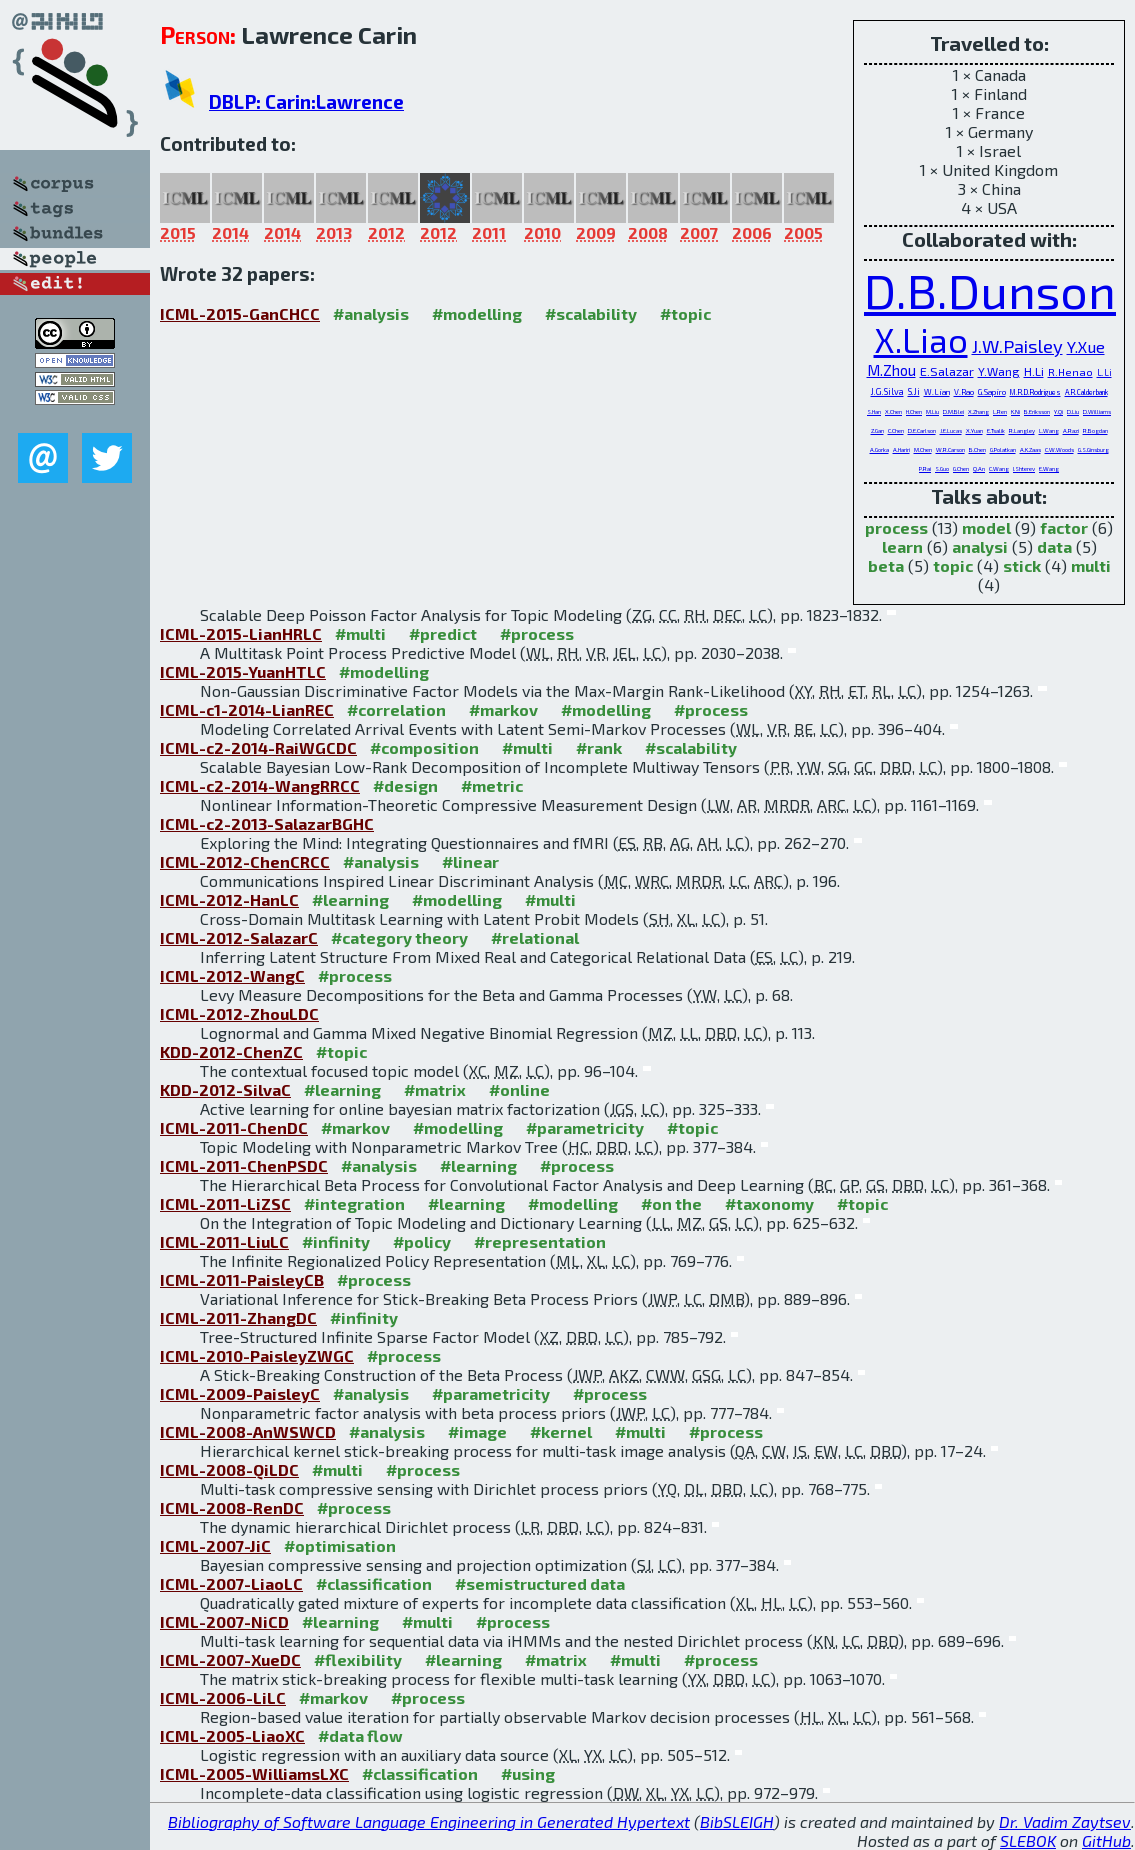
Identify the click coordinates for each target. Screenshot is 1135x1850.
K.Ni (1015, 411)
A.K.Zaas (1030, 449)
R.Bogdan (1095, 430)
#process (537, 633)
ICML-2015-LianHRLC (241, 633)
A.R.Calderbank (1086, 392)
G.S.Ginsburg (1093, 449)
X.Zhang (978, 411)
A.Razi (1071, 430)
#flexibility (358, 1659)
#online (519, 1089)
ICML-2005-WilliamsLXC (254, 1773)
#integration (354, 1203)
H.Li (1034, 371)
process (896, 527)
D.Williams (1097, 411)
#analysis (371, 313)
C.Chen (896, 430)
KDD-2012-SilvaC (225, 1089)
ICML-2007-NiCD (224, 1621)
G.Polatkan (1003, 449)
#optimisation (340, 1545)
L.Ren (1000, 411)
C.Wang (999, 468)
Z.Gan (877, 430)
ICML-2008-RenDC (232, 1507)
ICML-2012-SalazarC (239, 937)
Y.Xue (1086, 346)
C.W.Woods (1059, 449)
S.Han (874, 411)
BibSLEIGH (737, 1821)
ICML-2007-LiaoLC (231, 1583)
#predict (443, 633)
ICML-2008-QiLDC (229, 1469)
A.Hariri (901, 449)
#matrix (435, 1089)
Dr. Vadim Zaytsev (1065, 1821)
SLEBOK (1028, 1840)
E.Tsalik (996, 430)
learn (902, 546)
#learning (350, 899)
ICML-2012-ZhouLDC (239, 1013)
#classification (374, 1583)
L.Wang (1049, 430)
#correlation (396, 709)
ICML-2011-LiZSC (225, 1203)
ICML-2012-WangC (232, 975)
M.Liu (932, 411)
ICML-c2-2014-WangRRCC (260, 785)
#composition (424, 747)
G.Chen (961, 468)
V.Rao (964, 392)
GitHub (1106, 1840)
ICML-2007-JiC (215, 1545)
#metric (492, 785)
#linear (470, 861)
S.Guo (942, 468)
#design (405, 785)
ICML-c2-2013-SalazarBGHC (267, 823)
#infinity (336, 1241)
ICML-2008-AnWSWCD (248, 1431)
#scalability (591, 313)
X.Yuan (974, 430)
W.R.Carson (950, 449)
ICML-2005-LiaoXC (232, 1735)
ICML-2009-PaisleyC (240, 1393)
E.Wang (1049, 468)
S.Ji (914, 391)
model (986, 527)
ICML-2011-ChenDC (234, 1127)
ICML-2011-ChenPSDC (244, 1165)
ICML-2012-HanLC (229, 899)
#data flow (360, 1735)
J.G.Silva (887, 391)
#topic (685, 313)
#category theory (399, 937)
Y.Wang (999, 371)
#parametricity (585, 1127)
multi (1091, 565)
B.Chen (977, 449)
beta (886, 565)
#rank (599, 747)
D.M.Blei (953, 411)
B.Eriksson (1037, 411)
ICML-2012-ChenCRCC (245, 861)
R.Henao (1070, 371)
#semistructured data (540, 1583)
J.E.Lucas (951, 430)
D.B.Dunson (990, 290)
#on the (671, 1203)
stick (1022, 565)
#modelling (477, 313)
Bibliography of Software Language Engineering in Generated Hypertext (429, 1821)
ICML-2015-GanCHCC (240, 313)
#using (528, 1773)
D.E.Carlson (922, 430)
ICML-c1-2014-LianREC (247, 709)
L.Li (1104, 372)
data (1054, 546)
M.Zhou (891, 370)
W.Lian (937, 392)
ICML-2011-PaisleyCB (242, 1279)
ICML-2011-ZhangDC (238, 1317)
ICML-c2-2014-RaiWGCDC (258, 747)
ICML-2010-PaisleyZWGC (257, 1355)
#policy (422, 1241)
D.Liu (1073, 411)
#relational (535, 937)
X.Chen (893, 411)
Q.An (979, 468)
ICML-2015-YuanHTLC (243, 671)
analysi (980, 546)
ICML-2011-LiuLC (224, 1241)
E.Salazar (947, 371)
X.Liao (921, 339)
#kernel (561, 1431)
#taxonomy (769, 1203)
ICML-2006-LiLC (223, 1697)
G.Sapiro (992, 392)
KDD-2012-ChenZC (231, 1051)
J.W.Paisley (1017, 346)
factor (1064, 527)
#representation (540, 1241)
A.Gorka (879, 449)
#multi (360, 633)
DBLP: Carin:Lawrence (306, 101)
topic (953, 565)
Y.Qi (1058, 411)
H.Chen (914, 411)
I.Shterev (1024, 468)
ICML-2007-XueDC (230, 1659)
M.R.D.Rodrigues (1035, 392)
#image (477, 1431)
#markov (503, 709)
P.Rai (925, 468)
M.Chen (923, 449)
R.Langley (1022, 430)
